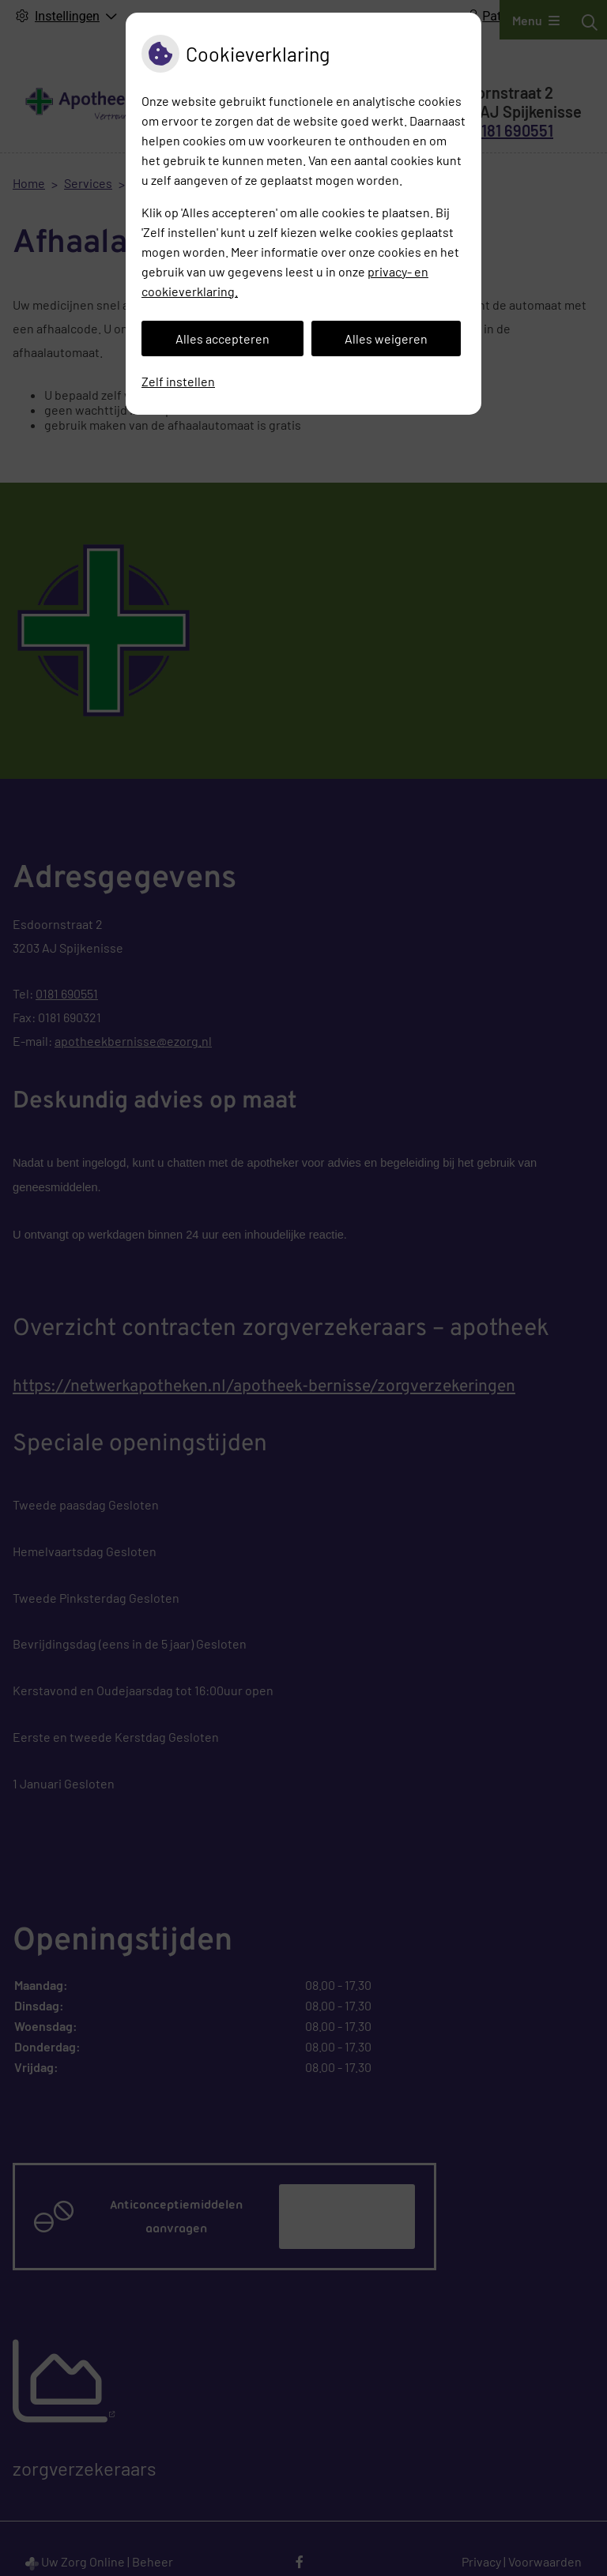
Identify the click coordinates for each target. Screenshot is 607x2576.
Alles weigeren (386, 338)
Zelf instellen (178, 381)
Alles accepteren (222, 338)
